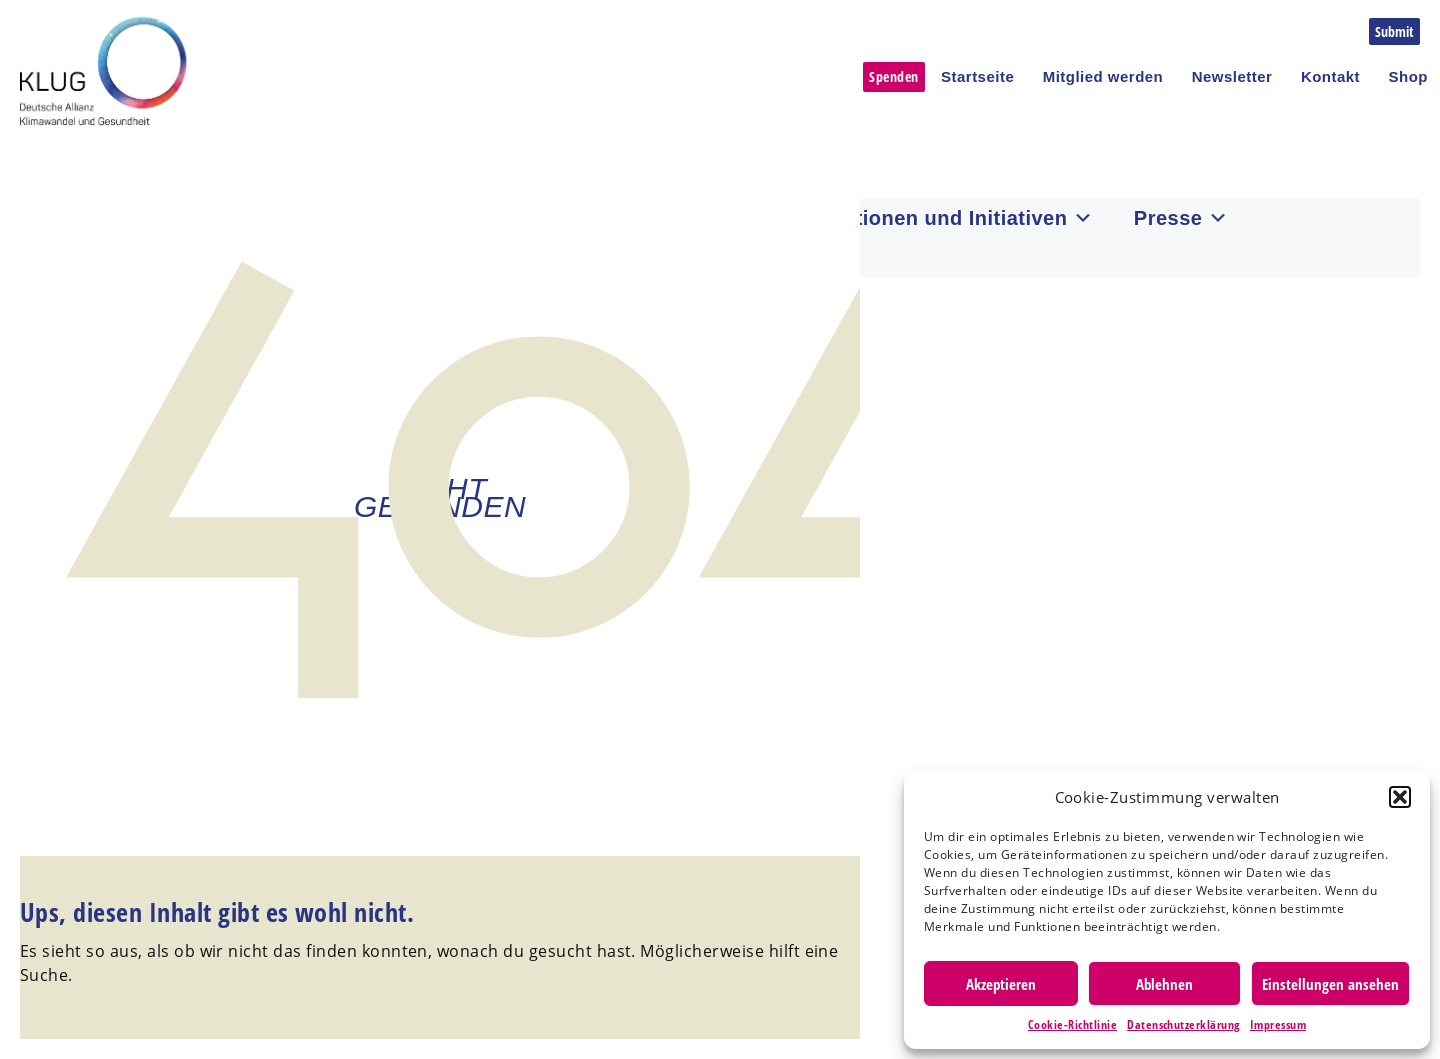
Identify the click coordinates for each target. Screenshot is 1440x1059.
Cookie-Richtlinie (1072, 1024)
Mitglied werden (1103, 76)
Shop (1408, 76)
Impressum (1278, 1024)
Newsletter (1232, 76)
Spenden (893, 76)
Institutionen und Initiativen (943, 218)
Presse (1181, 218)
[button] (1400, 797)
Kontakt (1330, 76)
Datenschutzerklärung (1183, 1024)
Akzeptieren (1001, 984)
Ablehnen (1164, 984)
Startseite (977, 76)
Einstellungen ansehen (1330, 984)
